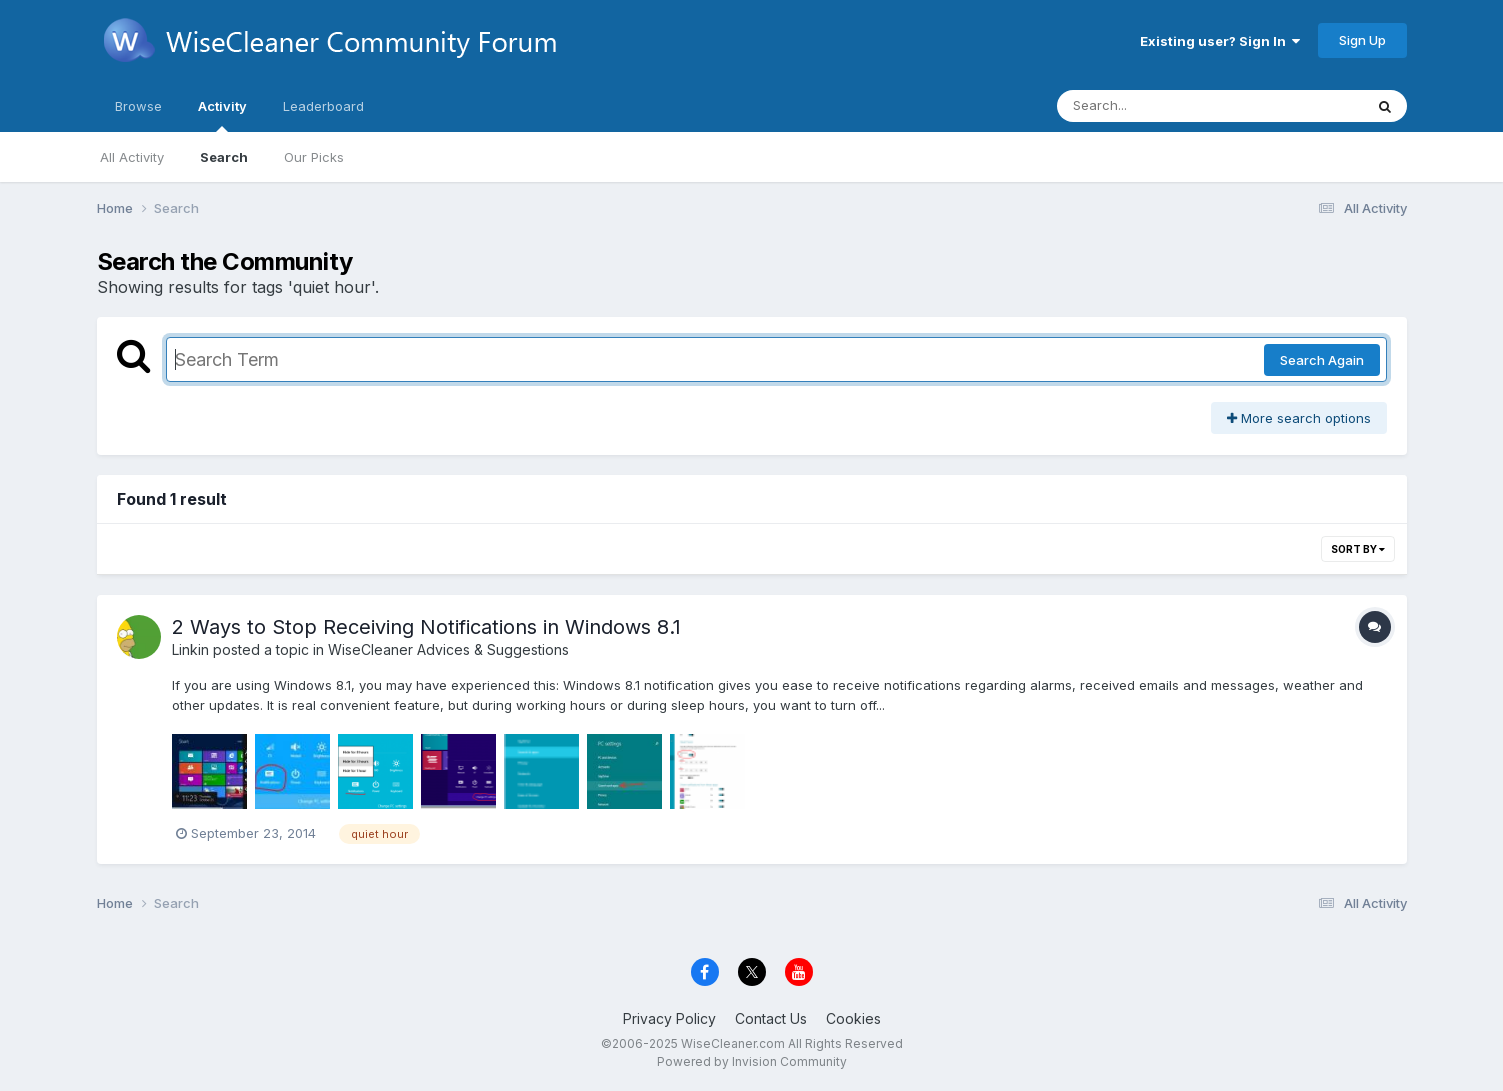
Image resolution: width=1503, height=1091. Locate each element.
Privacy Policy (669, 1018)
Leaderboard (323, 106)
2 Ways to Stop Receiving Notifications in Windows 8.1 (426, 627)
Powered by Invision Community (752, 1061)
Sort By (1358, 549)
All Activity (132, 157)
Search (224, 157)
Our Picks (314, 157)
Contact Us (771, 1018)
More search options (1299, 418)
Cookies (853, 1018)
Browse (138, 106)
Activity (222, 115)
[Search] (1155, 106)
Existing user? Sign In (1220, 41)
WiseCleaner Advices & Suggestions (448, 649)
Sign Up (1362, 40)
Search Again (1322, 360)
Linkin (190, 649)
